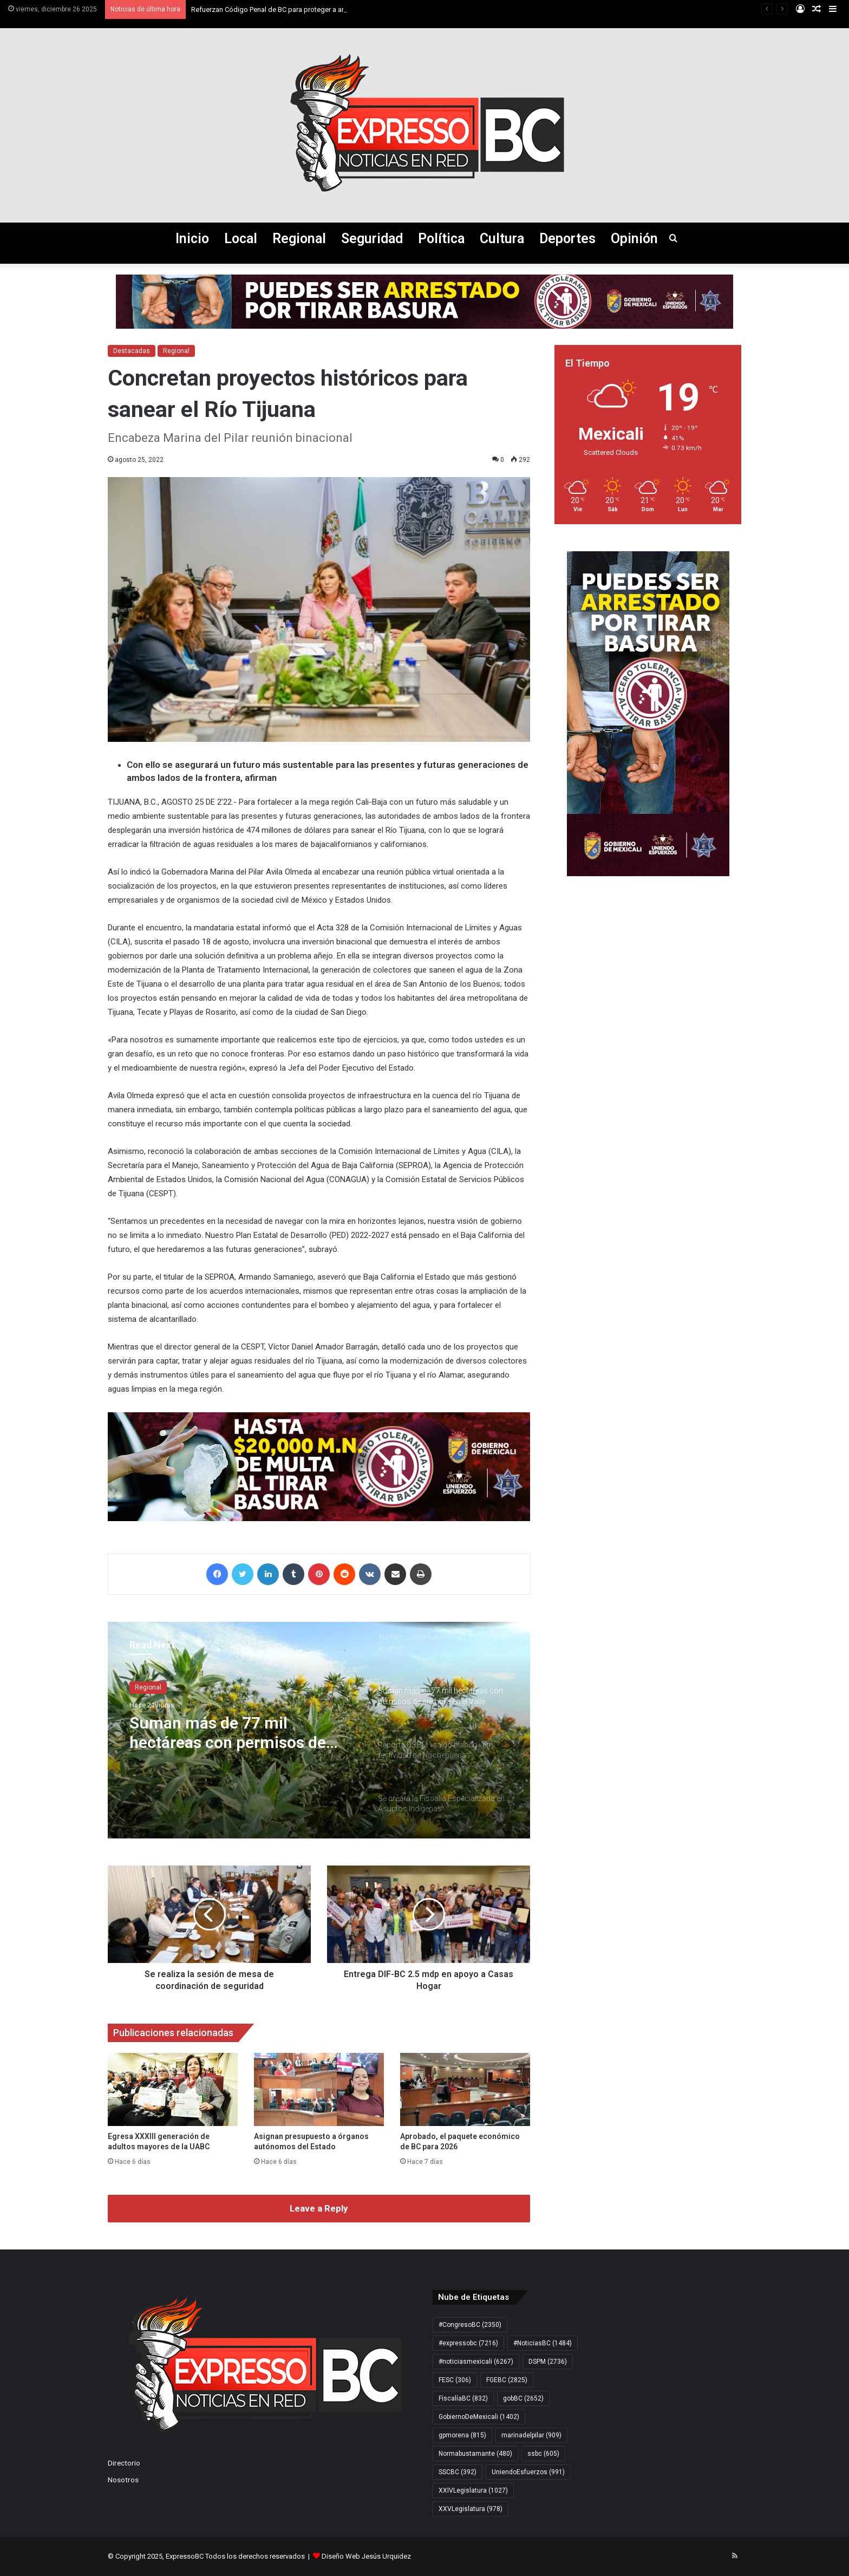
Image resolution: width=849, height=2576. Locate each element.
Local (240, 238)
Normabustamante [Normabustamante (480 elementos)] (475, 2453)
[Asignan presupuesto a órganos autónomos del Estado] (319, 2089)
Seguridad (372, 238)
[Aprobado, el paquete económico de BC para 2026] (465, 2089)
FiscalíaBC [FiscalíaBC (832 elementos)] (463, 2398)
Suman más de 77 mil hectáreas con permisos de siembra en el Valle (227, 1732)
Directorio (124, 2462)
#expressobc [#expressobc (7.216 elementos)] (468, 2343)
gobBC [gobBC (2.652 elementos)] (523, 2398)
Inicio (192, 238)
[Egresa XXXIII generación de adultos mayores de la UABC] (173, 2089)
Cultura (502, 238)
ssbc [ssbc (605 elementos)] (543, 2453)
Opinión (634, 238)
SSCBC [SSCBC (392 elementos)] (457, 2472)
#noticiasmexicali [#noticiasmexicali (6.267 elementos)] (476, 2361)
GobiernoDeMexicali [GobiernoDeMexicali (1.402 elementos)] (479, 2417)
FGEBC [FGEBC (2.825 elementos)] (506, 2380)
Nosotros (123, 2479)
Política (441, 238)
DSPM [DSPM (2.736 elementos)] (547, 2361)
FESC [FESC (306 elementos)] (455, 2380)
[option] (319, 1730)
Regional (299, 238)
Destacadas (131, 351)
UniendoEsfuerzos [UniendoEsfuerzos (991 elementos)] (528, 2472)
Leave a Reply (319, 2208)
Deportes (567, 238)
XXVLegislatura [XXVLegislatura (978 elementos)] (470, 2509)
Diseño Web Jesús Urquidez (366, 2556)
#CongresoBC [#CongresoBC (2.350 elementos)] (470, 2325)
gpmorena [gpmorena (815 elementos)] (462, 2435)
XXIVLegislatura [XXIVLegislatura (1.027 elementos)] (473, 2490)
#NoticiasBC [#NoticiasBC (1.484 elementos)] (542, 2343)
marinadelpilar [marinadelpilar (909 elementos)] (531, 2435)
